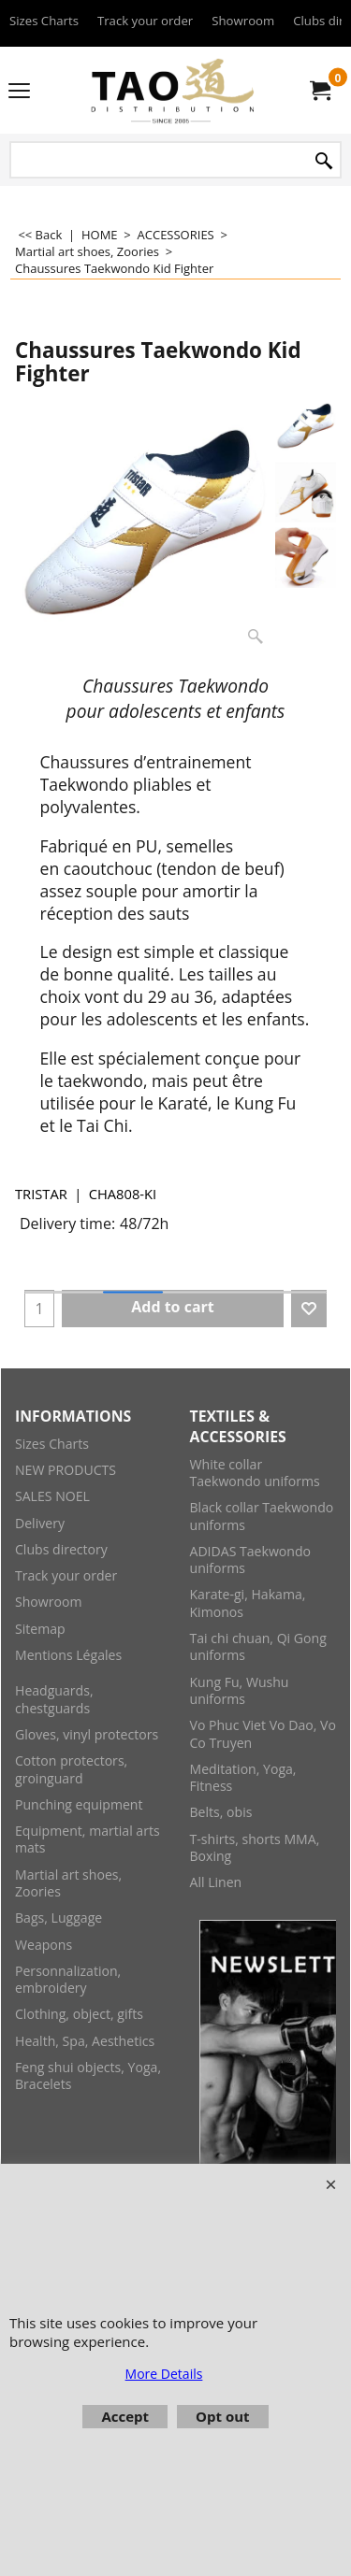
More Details (164, 2374)
